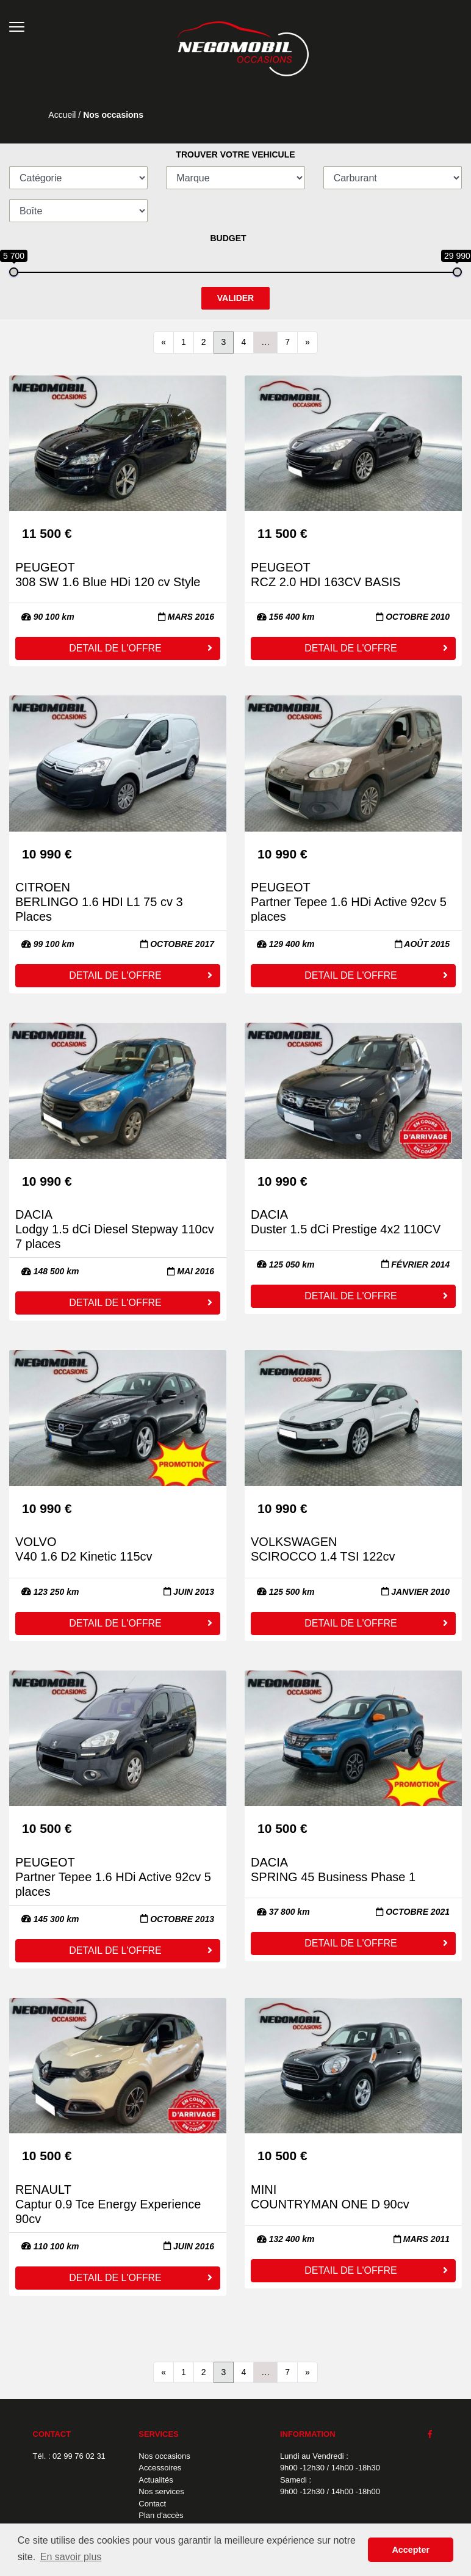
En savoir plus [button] (71, 2557)
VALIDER (235, 298)
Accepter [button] (411, 2550)
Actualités (155, 2479)
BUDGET (228, 238)
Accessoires (159, 2467)
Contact (152, 2503)
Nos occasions (164, 2456)
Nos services (161, 2491)
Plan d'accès (160, 2515)
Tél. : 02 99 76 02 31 (69, 2456)
